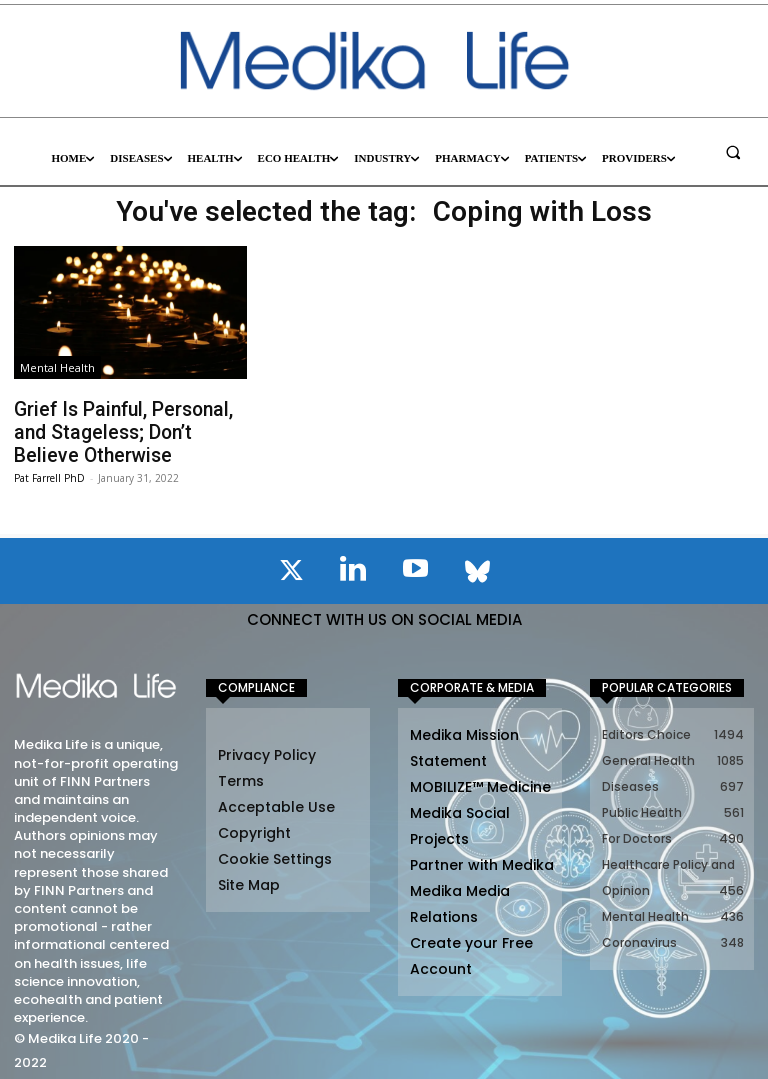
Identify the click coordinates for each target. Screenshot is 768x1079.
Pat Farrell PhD (49, 470)
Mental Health (57, 367)
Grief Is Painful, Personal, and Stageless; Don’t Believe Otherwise (126, 428)
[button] (733, 152)
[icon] (291, 566)
